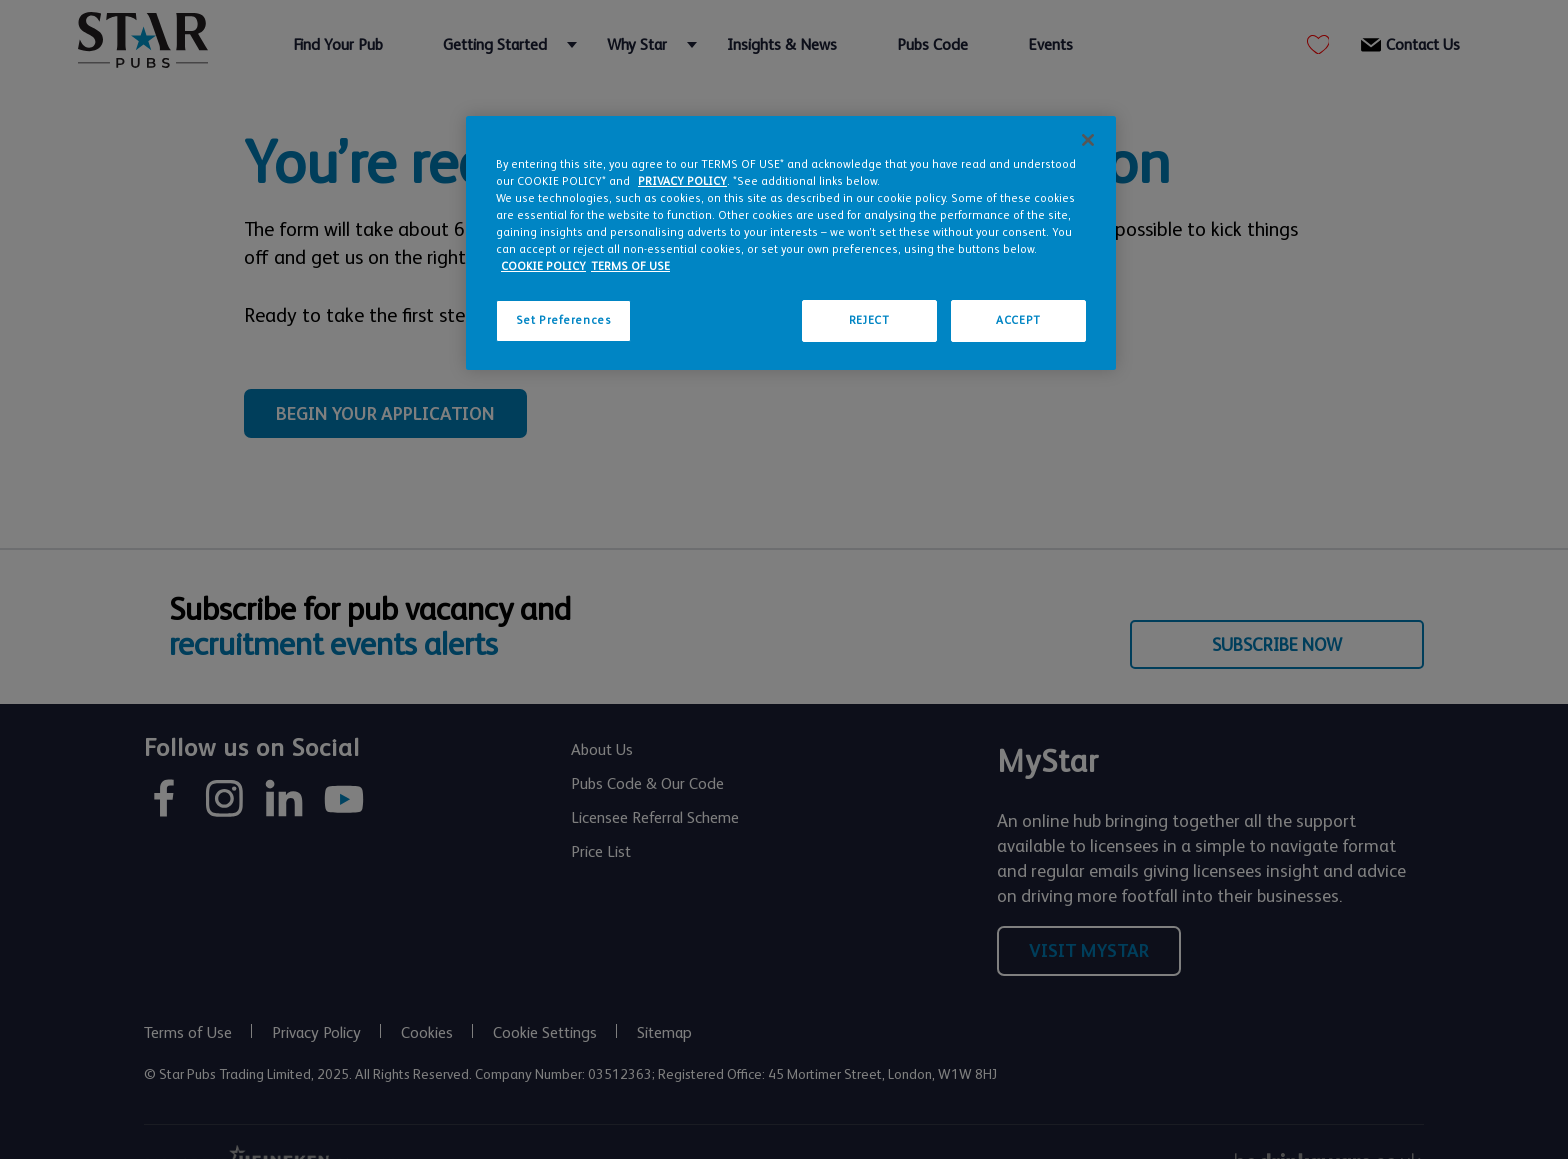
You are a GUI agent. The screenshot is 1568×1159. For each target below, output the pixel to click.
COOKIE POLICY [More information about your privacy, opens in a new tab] (543, 266)
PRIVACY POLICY (682, 181)
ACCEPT (1018, 320)
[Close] (1088, 140)
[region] (791, 243)
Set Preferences (564, 320)
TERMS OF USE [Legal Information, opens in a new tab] (630, 266)
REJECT (869, 320)
